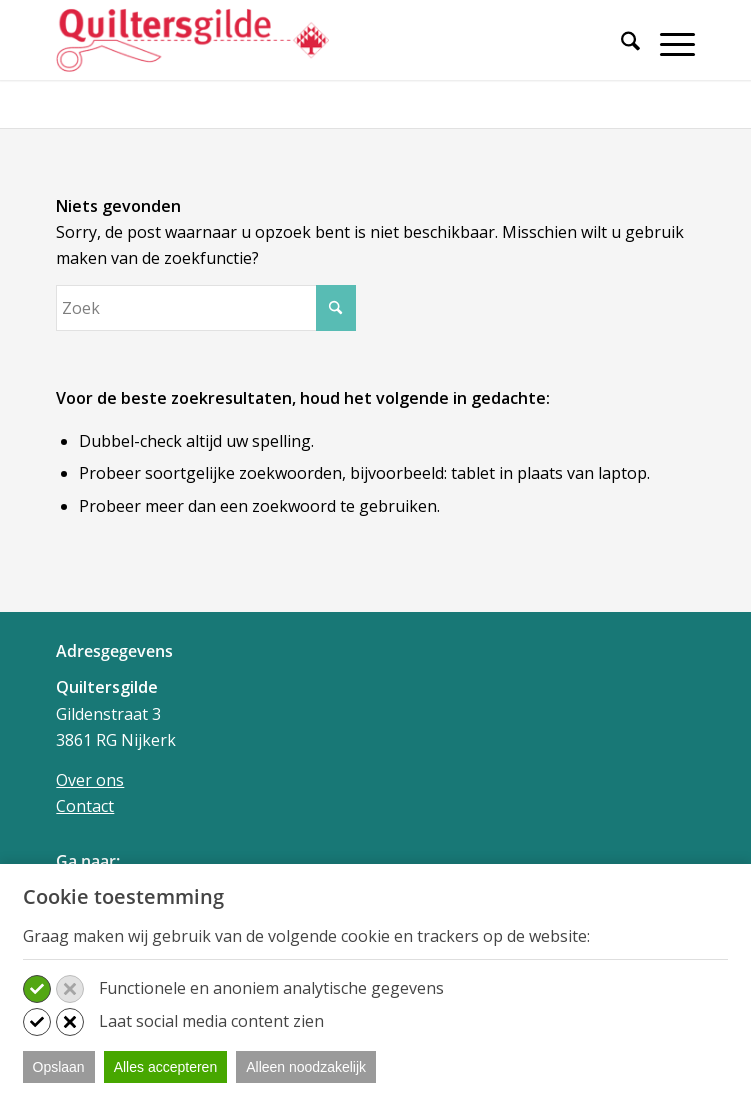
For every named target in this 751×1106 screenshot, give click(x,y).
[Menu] (667, 44)
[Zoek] (620, 44)
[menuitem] (620, 52)
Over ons (90, 780)
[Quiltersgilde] (311, 40)
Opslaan (59, 1067)
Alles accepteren (166, 1067)
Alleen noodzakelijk (306, 1067)
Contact (85, 806)
